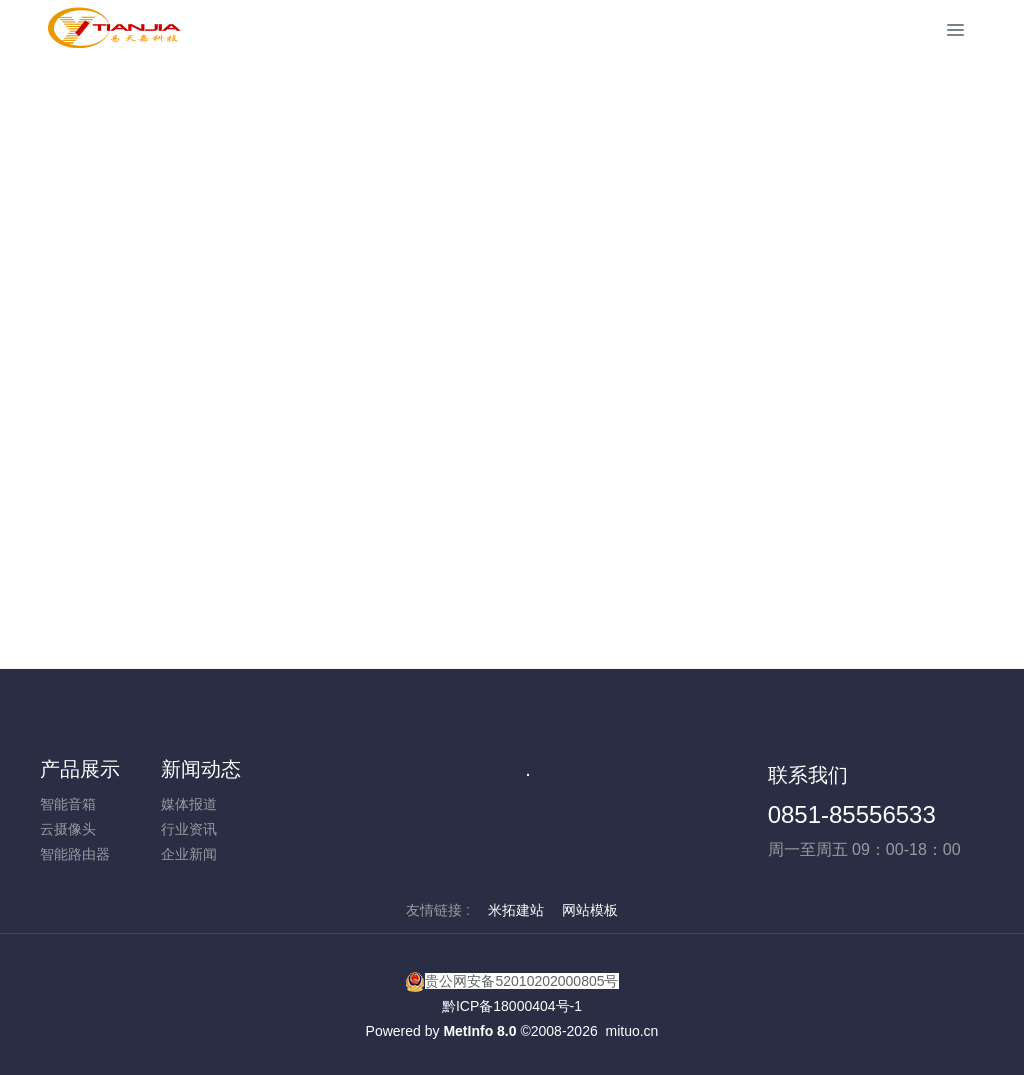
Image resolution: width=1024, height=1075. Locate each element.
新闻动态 (201, 769)
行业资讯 (189, 829)
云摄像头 (68, 829)
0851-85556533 (852, 814)
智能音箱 (68, 804)
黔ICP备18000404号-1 (512, 1006)
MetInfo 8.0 (479, 1031)
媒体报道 (189, 804)
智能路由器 (75, 854)
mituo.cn (631, 1031)
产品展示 (80, 769)
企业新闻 (189, 854)
